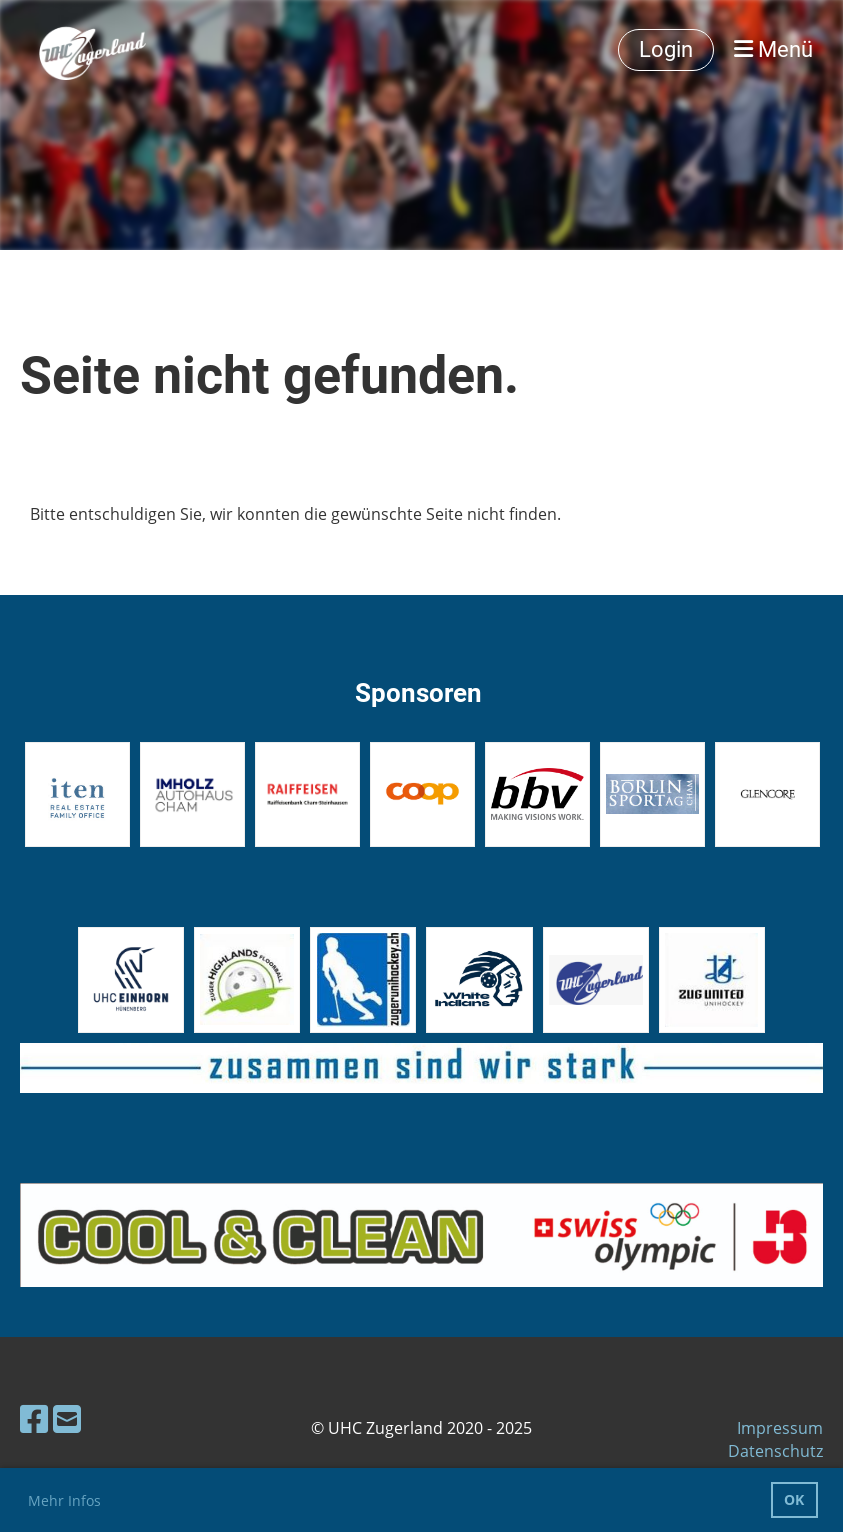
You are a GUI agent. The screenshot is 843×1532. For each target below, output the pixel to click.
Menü (773, 49)
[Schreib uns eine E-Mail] (67, 1418)
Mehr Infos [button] (64, 1500)
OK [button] (794, 1499)
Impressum (780, 1428)
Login (666, 49)
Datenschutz (775, 1451)
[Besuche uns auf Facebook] (34, 1418)
